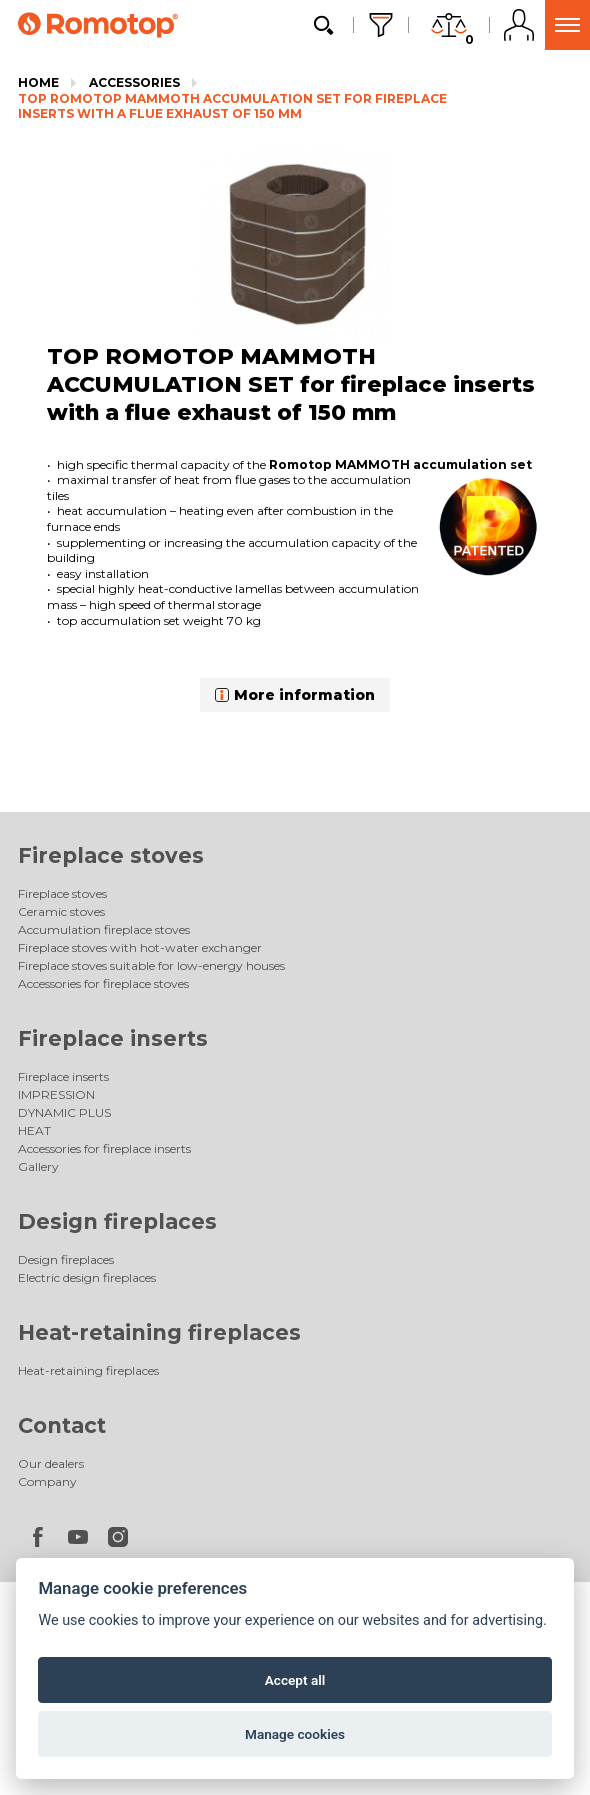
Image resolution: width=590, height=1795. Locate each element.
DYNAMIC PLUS (64, 1112)
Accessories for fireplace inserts (104, 1148)
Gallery (38, 1166)
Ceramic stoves (61, 911)
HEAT (34, 1130)
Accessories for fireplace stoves (103, 983)
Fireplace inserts (113, 1038)
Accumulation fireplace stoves (104, 929)
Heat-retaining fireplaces (159, 1332)
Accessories (134, 82)
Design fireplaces (117, 1221)
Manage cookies (295, 1734)
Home (38, 82)
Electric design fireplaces (87, 1277)
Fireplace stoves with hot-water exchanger (140, 947)
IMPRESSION (56, 1094)
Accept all (295, 1680)
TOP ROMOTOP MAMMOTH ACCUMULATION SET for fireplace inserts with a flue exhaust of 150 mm (232, 106)
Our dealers (51, 1463)
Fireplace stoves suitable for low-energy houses (151, 965)
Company (47, 1481)
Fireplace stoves (111, 855)
